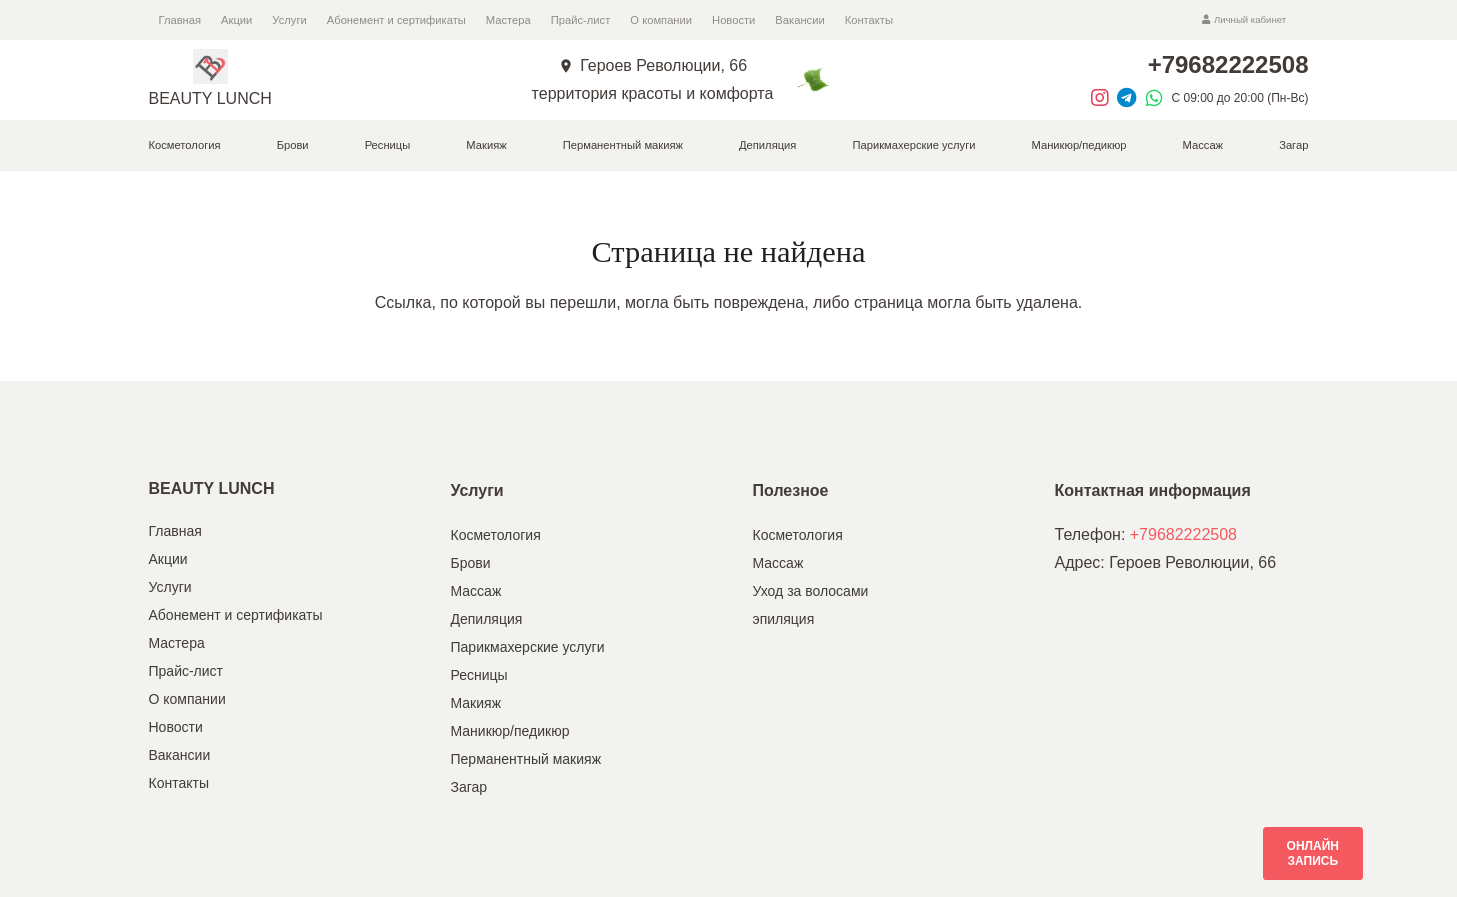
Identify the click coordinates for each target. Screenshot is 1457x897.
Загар (469, 787)
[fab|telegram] (1130, 98)
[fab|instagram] (1104, 98)
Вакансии (180, 755)
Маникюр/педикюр (510, 731)
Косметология (496, 535)
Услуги (170, 587)
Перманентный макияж (526, 759)
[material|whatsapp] (1158, 98)
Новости (176, 727)
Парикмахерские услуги (528, 647)
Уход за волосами (811, 591)
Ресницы (479, 675)
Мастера (177, 643)
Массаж (476, 591)
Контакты (179, 783)
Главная (175, 531)
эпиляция (784, 619)
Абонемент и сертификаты (236, 615)
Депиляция (487, 619)
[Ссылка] (210, 66)
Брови (471, 563)
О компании (187, 699)
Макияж (476, 703)
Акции (168, 559)
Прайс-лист (186, 671)
